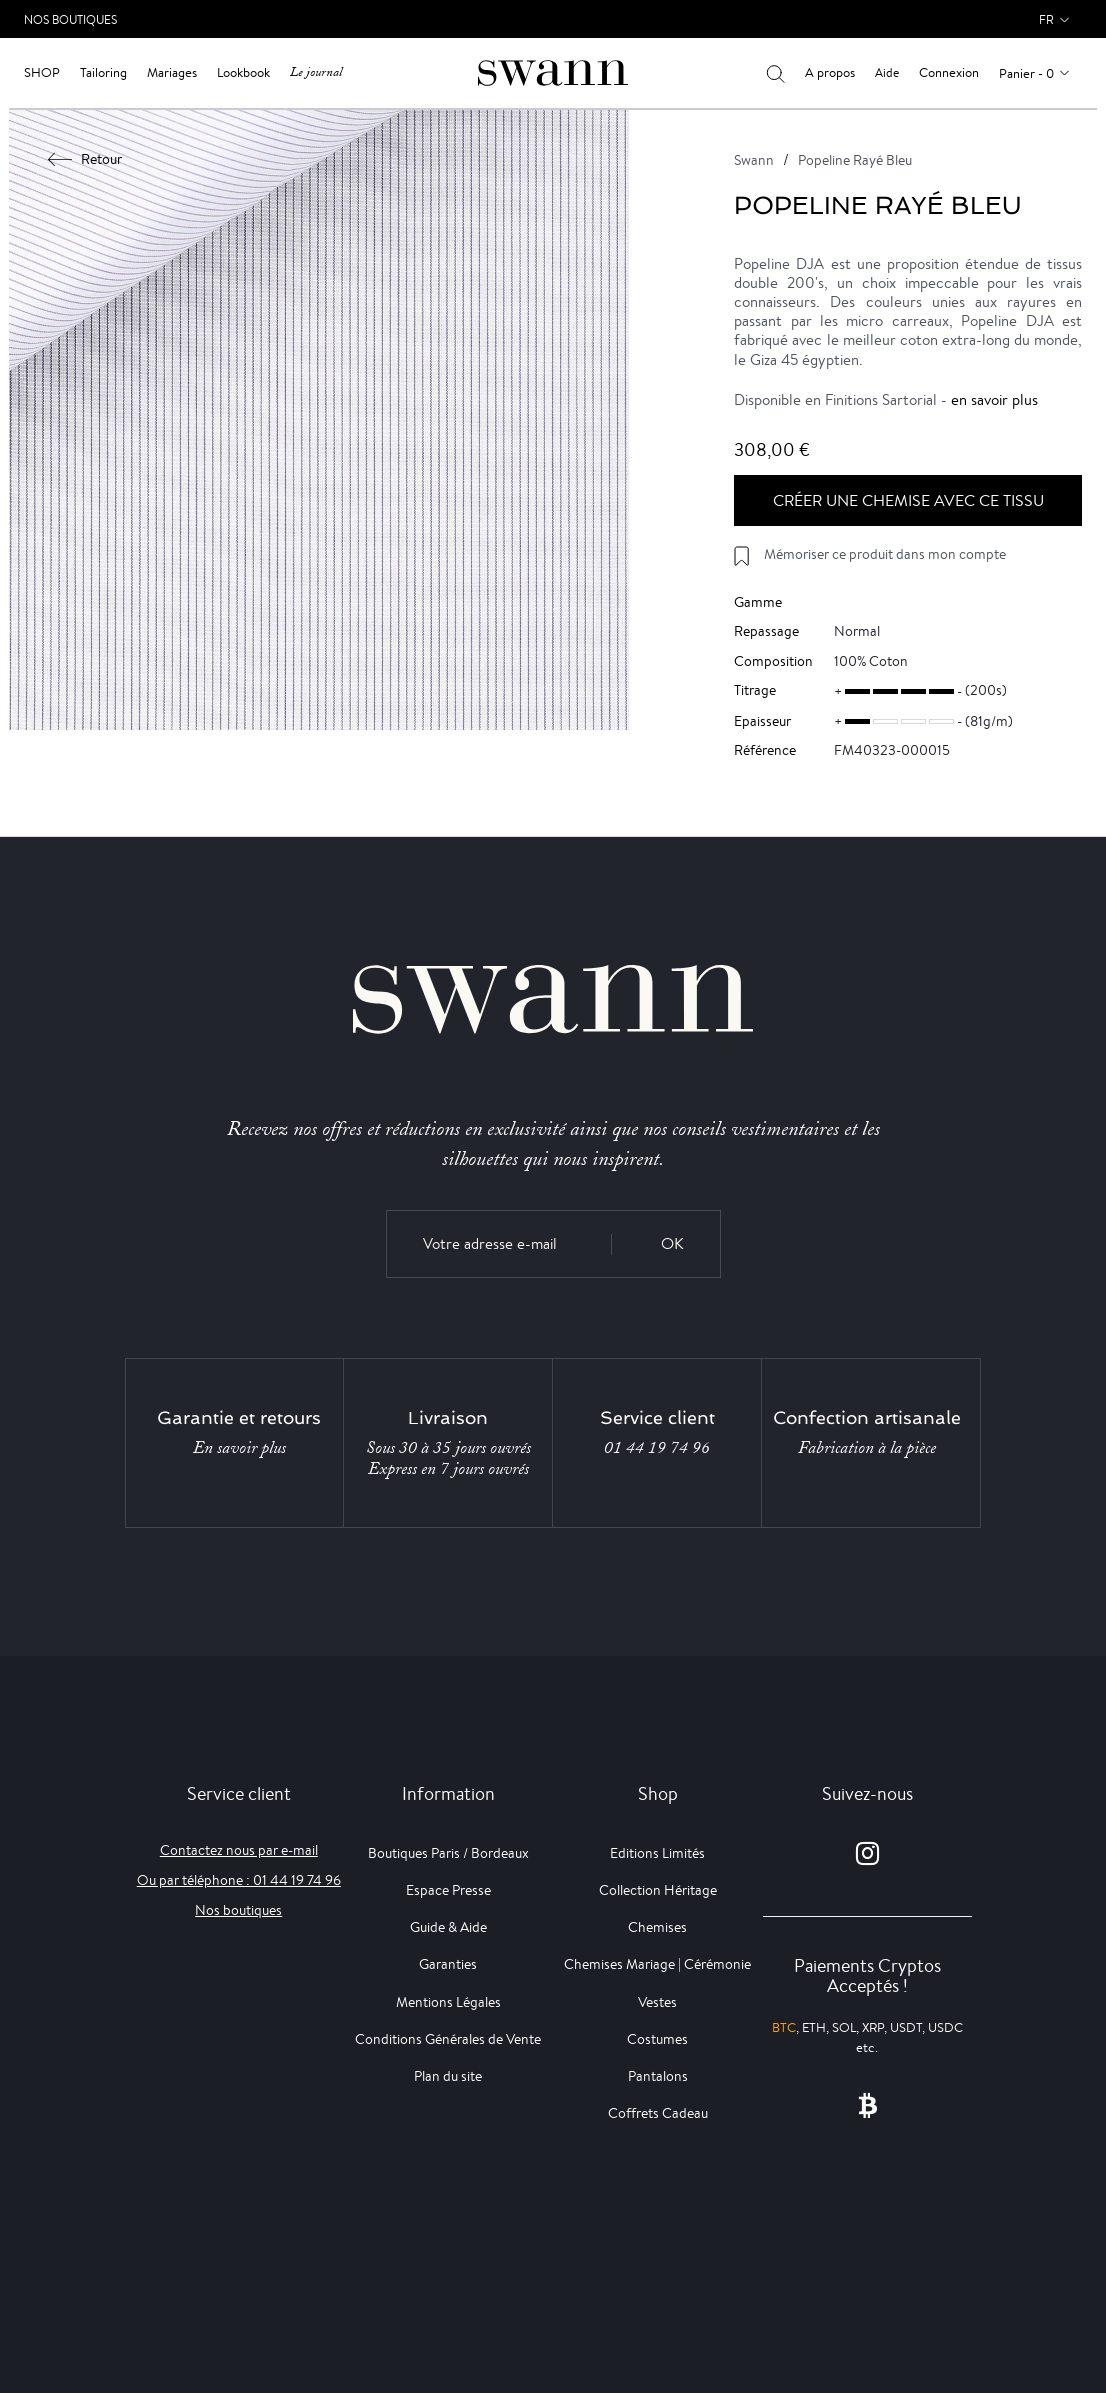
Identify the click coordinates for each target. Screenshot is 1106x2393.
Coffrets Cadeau (658, 2113)
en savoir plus (994, 399)
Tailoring (103, 72)
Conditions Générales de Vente (448, 2039)
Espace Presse (448, 1890)
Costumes (657, 2039)
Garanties (448, 1964)
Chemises (657, 1927)
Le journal (316, 72)
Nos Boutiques (70, 19)
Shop (42, 72)
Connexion (949, 72)
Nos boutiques (238, 1910)
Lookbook (243, 72)
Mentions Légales (448, 2002)
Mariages (172, 72)
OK (672, 1243)
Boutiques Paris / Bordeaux (448, 1853)
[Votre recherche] (775, 73)
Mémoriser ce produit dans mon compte (885, 554)
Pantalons (658, 2076)
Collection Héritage (658, 1890)
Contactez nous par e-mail (239, 1850)
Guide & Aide (448, 1927)
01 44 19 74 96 (657, 1448)
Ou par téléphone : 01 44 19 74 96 (239, 1880)
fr (1046, 19)
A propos (830, 72)
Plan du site (448, 2076)
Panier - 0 (1026, 73)
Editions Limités (657, 1853)
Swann (754, 160)
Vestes (657, 2002)
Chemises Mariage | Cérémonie (657, 1964)
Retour (85, 159)
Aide (887, 72)
